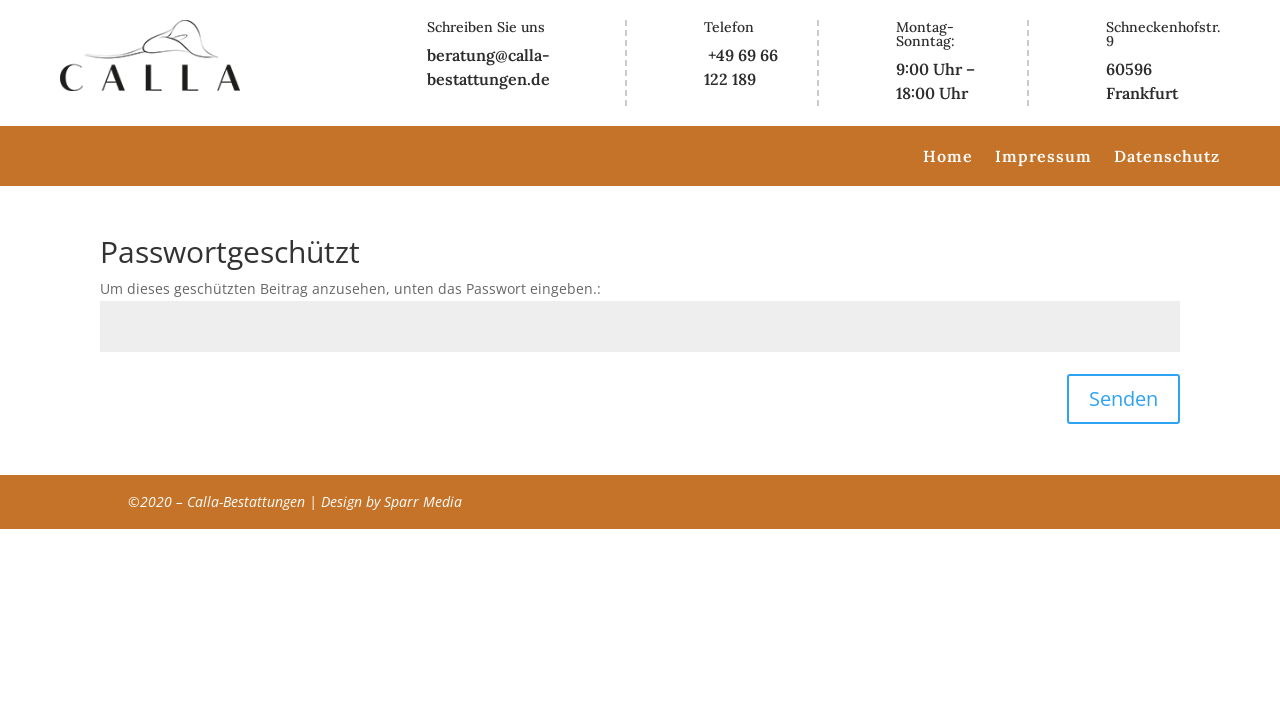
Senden (1123, 398)
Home (948, 157)
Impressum (1043, 157)
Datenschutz (1167, 157)
